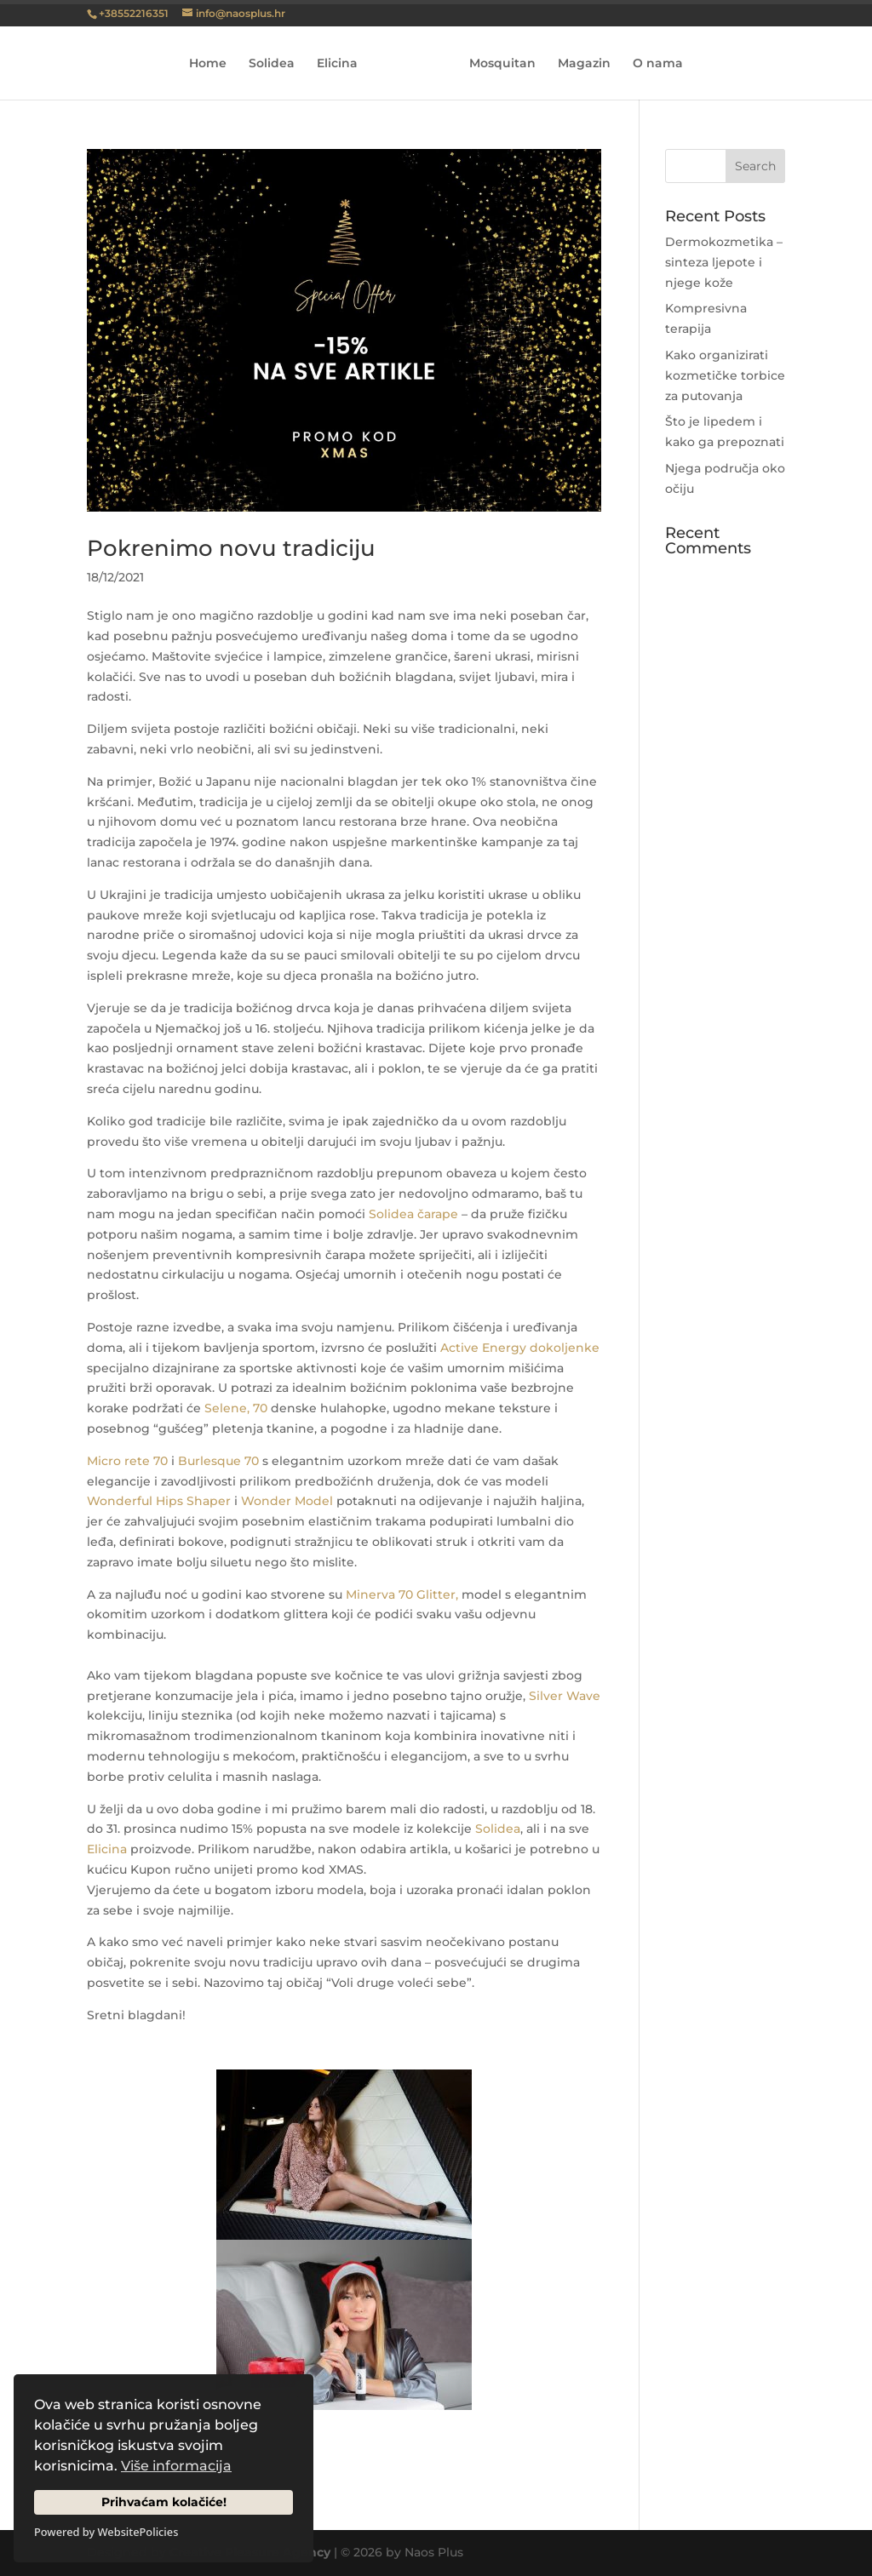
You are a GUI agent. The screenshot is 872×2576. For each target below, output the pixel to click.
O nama (652, 64)
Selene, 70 (235, 1408)
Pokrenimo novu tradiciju (231, 548)
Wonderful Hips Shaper (159, 1500)
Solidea (278, 64)
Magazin (578, 64)
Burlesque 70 (218, 1460)
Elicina (343, 64)
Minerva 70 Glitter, (402, 1594)
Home (213, 64)
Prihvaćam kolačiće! (164, 2502)
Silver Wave (564, 1695)
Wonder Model (287, 1500)
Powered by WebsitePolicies (106, 2531)
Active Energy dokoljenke (520, 1347)
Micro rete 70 (127, 1460)
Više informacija (176, 2466)
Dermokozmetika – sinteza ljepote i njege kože (724, 262)
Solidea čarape (413, 1214)
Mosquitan (496, 64)
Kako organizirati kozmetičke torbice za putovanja (725, 375)
